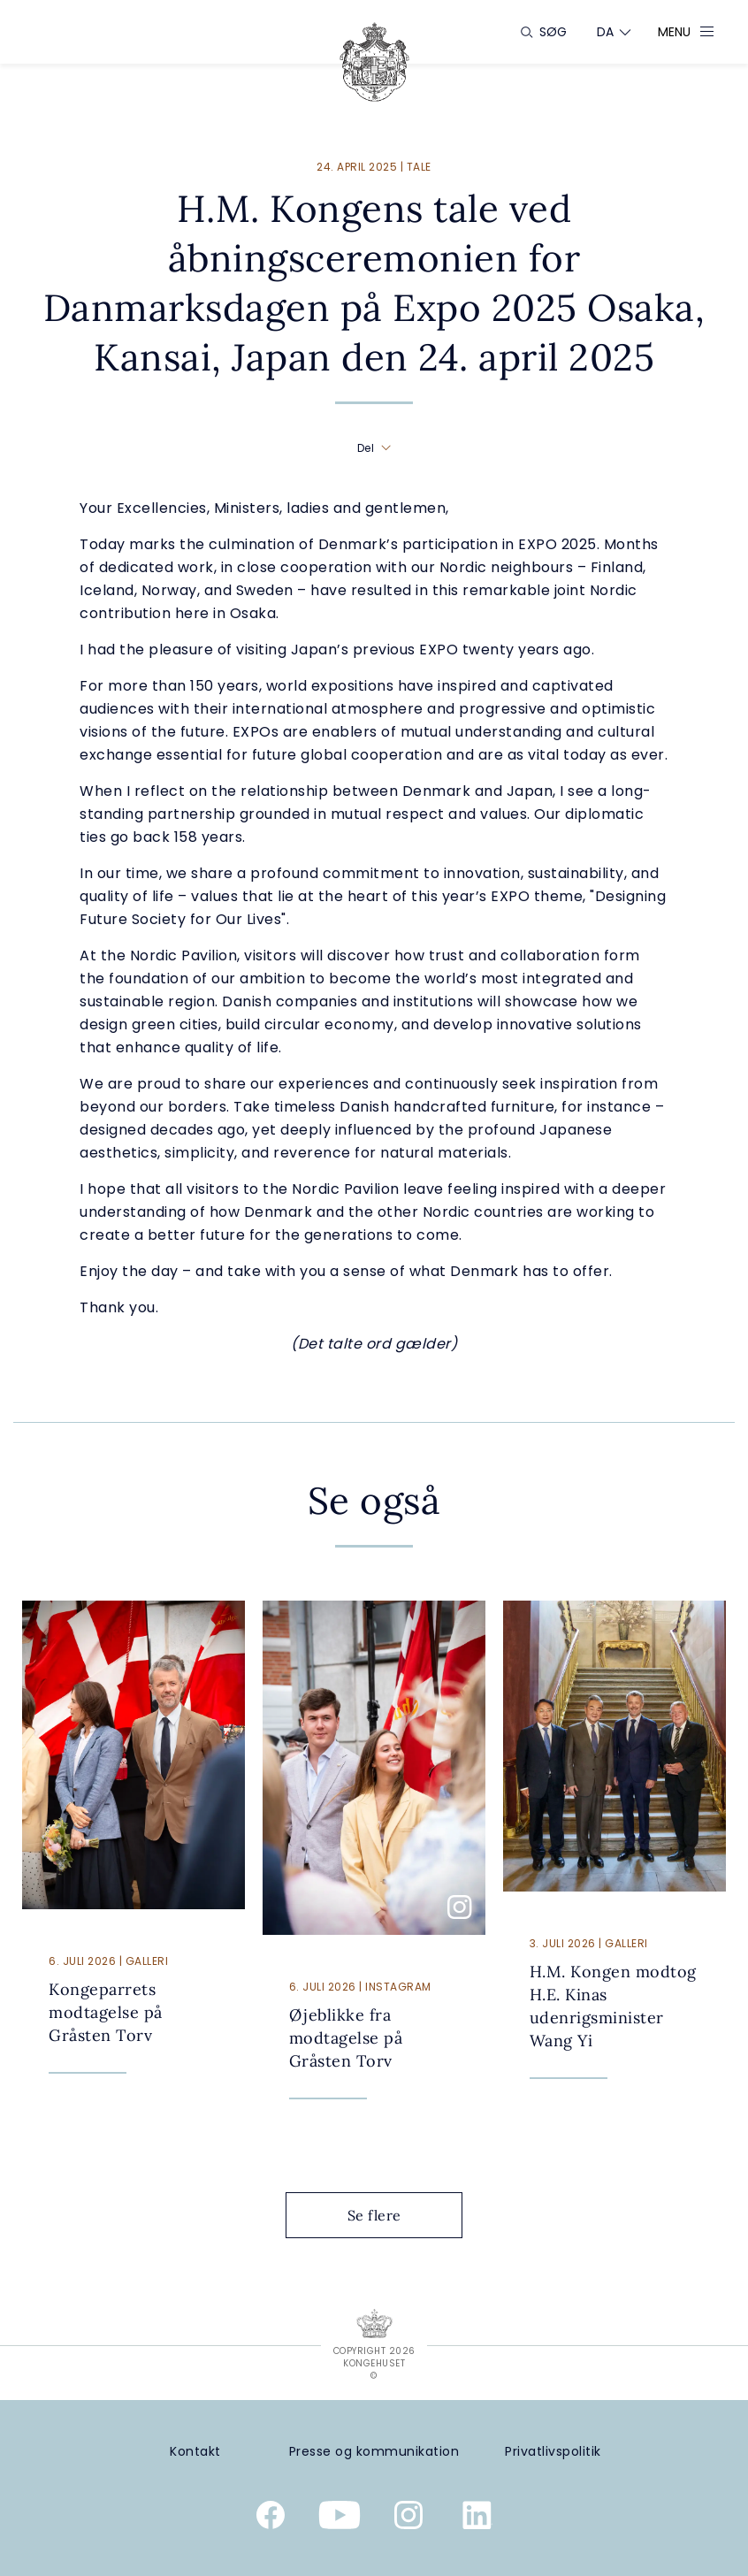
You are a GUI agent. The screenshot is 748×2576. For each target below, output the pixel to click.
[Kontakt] (195, 2451)
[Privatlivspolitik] (552, 2451)
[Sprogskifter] (605, 31)
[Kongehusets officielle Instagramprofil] (408, 2518)
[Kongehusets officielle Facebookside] (270, 2518)
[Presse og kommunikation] (374, 2451)
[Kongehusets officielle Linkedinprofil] (477, 2518)
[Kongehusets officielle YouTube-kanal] (339, 2518)
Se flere (388, 2215)
